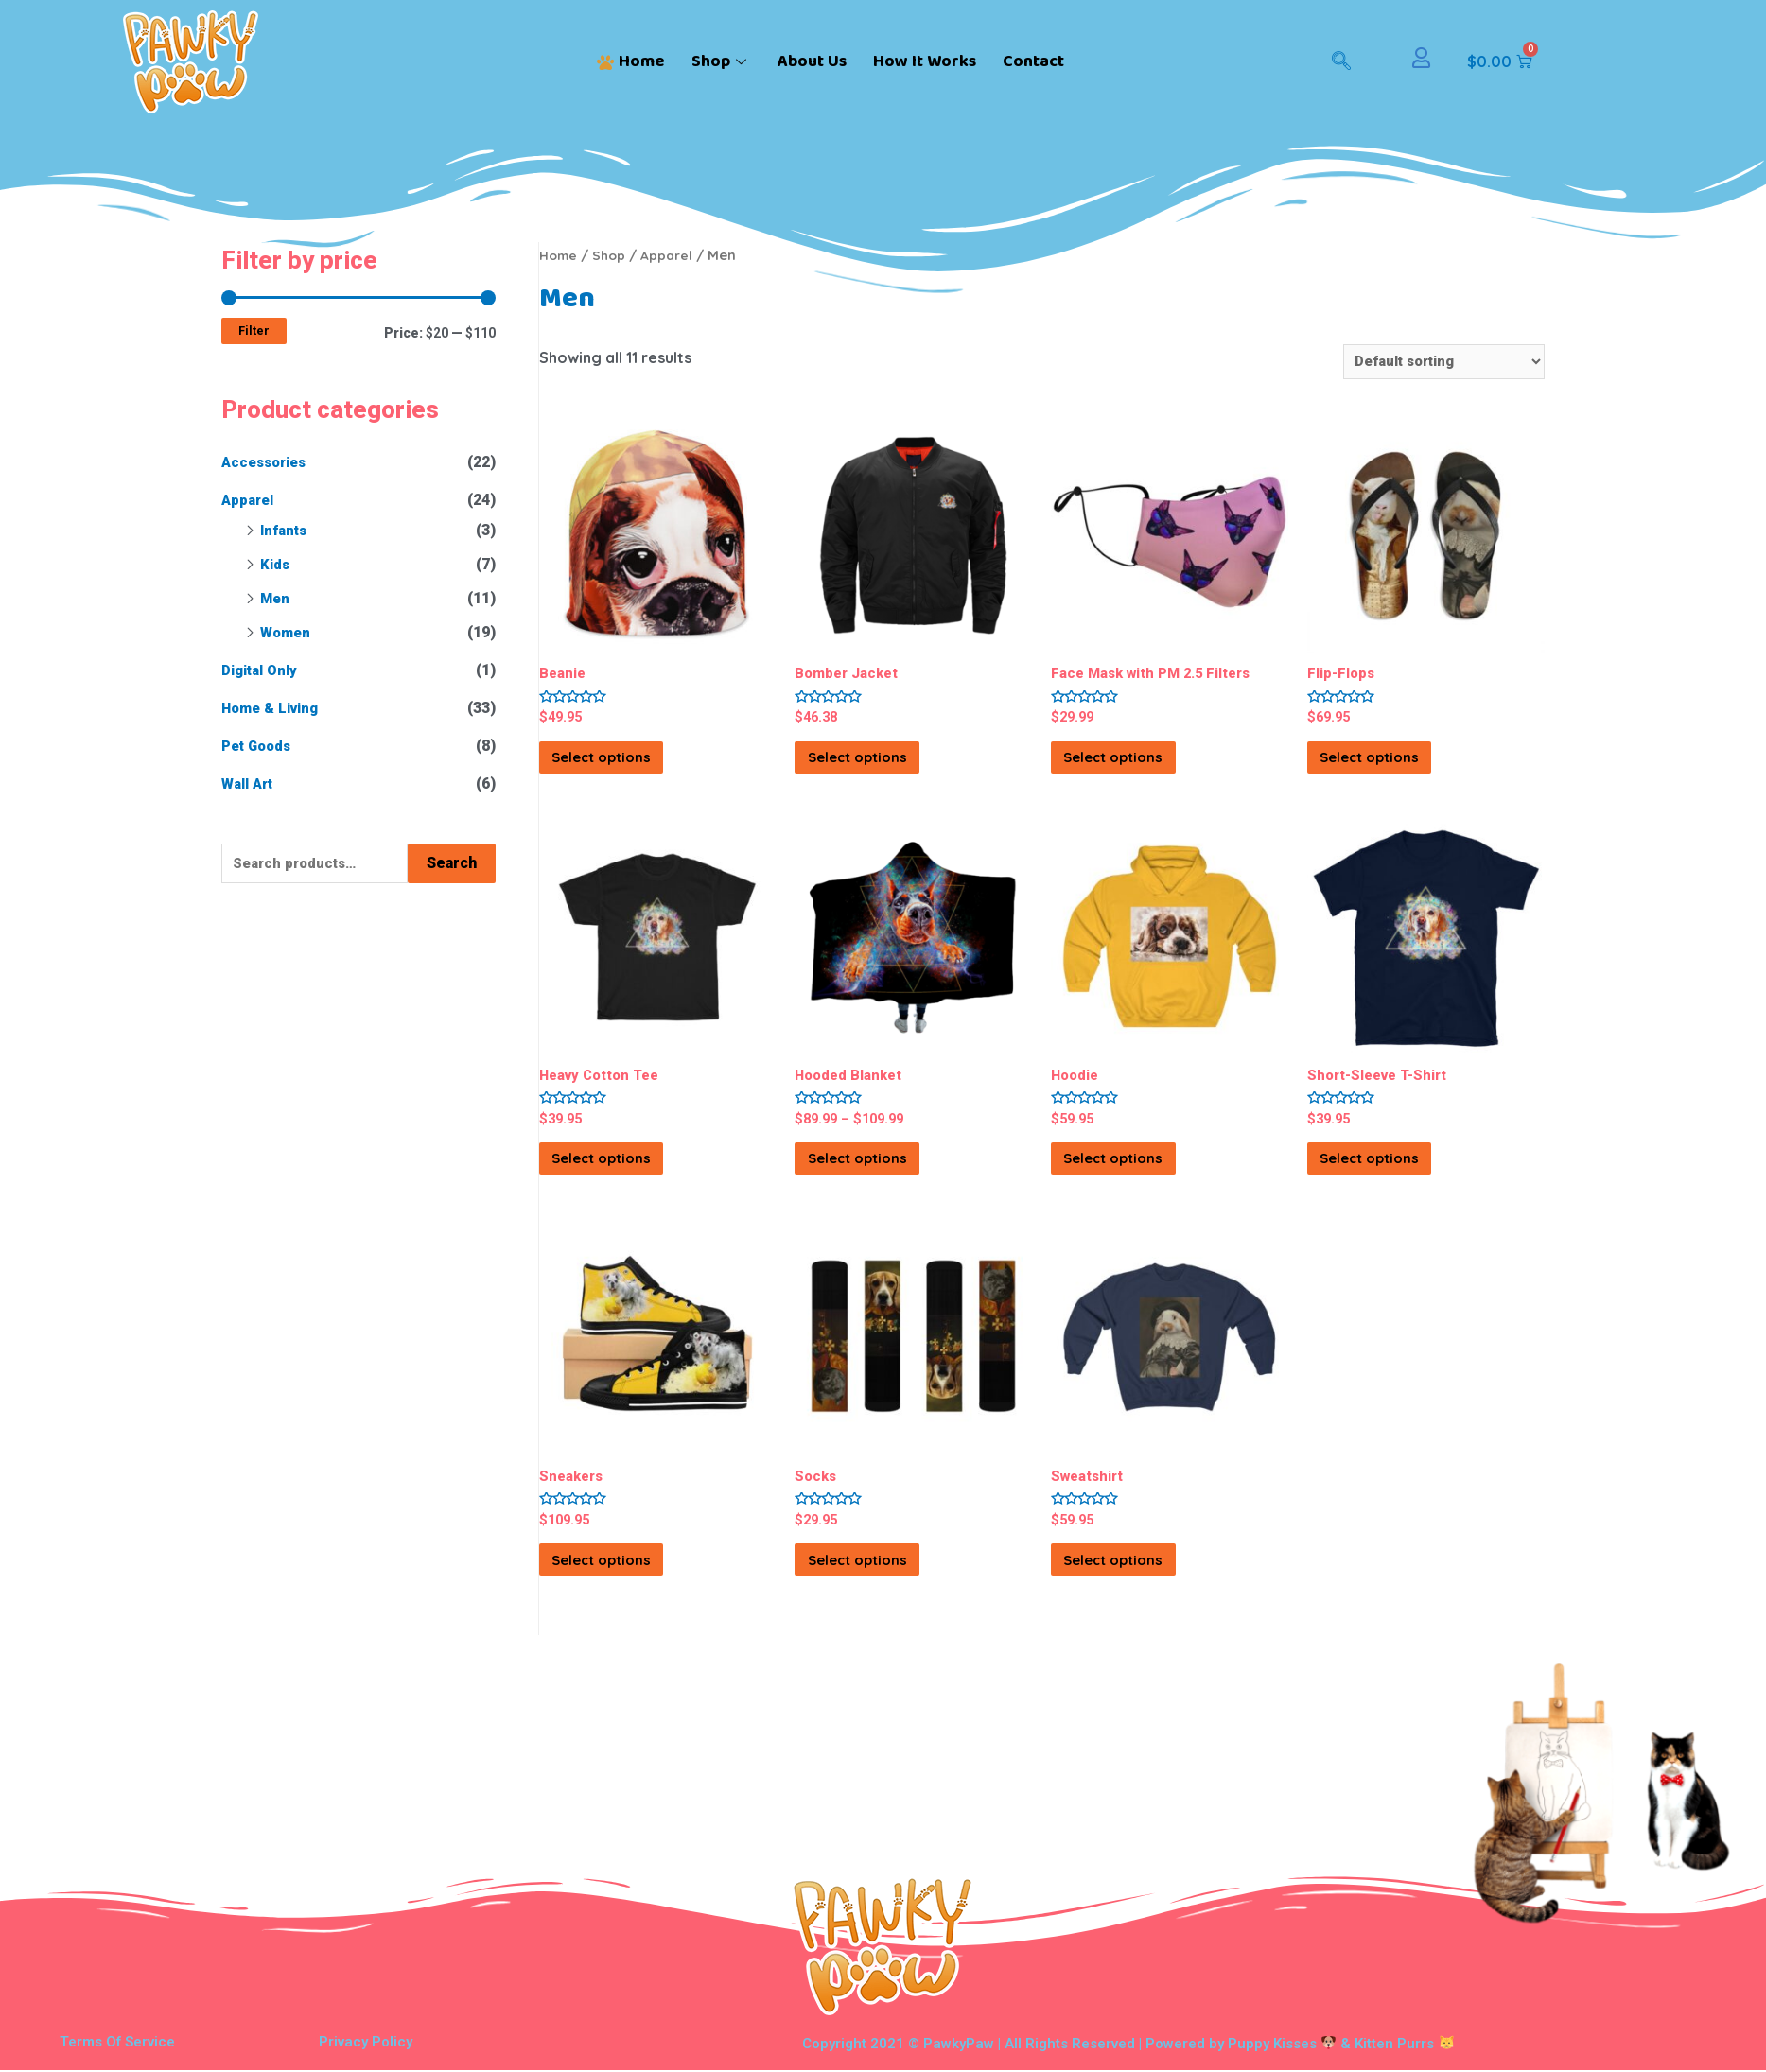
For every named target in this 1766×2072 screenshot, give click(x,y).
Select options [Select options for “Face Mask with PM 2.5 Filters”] (1143, 766)
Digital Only (263, 670)
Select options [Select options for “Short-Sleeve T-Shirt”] (1399, 1177)
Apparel (250, 500)
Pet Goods (260, 746)
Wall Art (250, 783)
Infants (285, 530)
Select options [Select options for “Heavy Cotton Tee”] (631, 1177)
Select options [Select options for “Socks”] (886, 1589)
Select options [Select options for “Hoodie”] (1143, 1177)
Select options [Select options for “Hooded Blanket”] (886, 1177)
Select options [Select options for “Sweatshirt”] (1143, 1589)
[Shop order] (1434, 362)
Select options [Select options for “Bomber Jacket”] (886, 766)
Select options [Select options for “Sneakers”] (631, 1589)
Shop (721, 61)
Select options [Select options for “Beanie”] (631, 766)
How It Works (924, 61)
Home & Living (274, 708)
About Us (812, 61)
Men (276, 598)
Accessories (267, 462)
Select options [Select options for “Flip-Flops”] (1399, 766)
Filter (254, 330)
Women (287, 632)
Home (631, 61)
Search (452, 864)
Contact (1033, 61)
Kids (276, 564)
